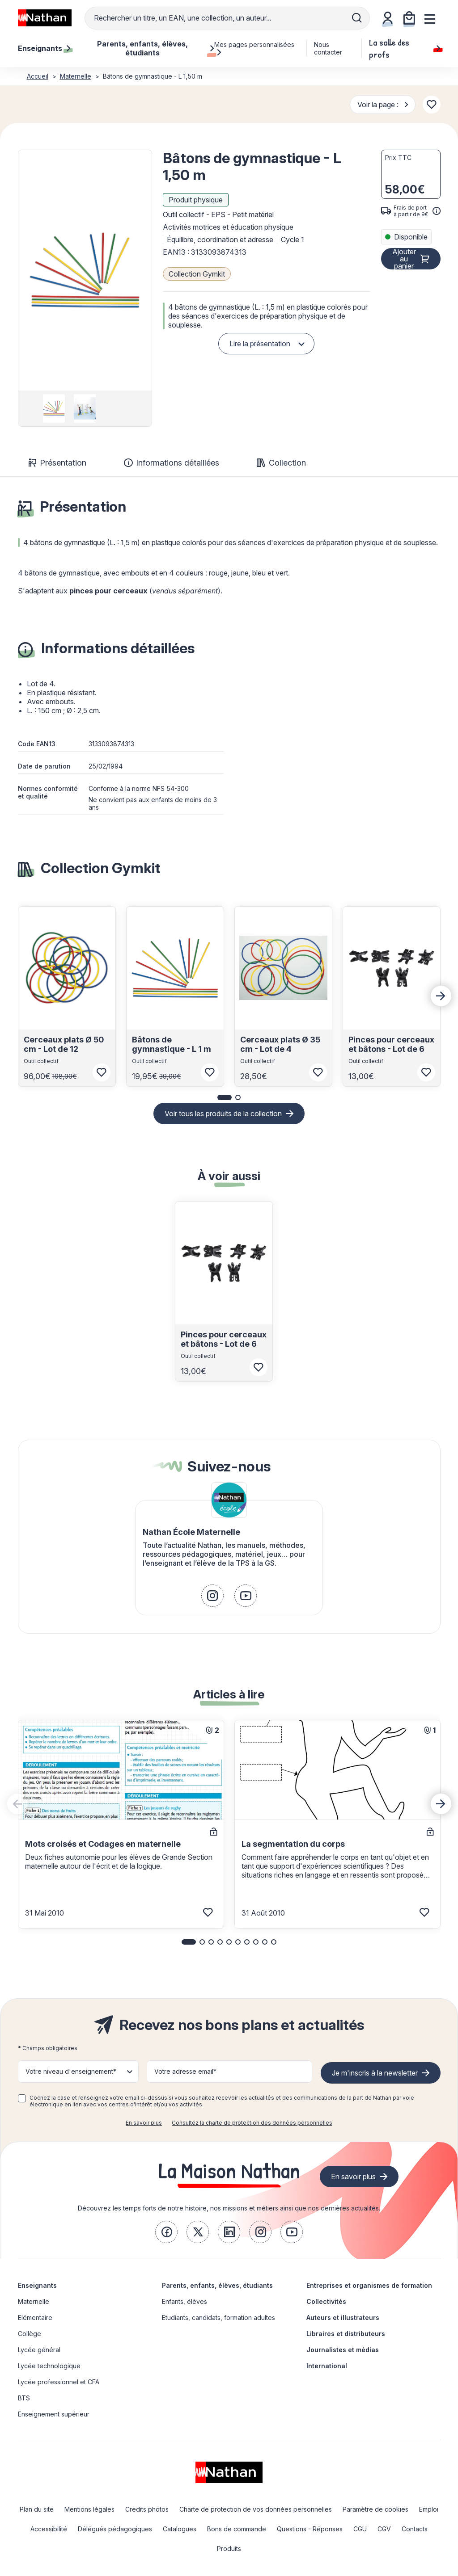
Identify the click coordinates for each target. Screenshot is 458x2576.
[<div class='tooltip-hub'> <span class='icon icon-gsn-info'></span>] (437, 211)
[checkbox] (22, 2098)
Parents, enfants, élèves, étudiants (217, 2285)
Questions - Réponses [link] (310, 2529)
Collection (281, 462)
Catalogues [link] (179, 2529)
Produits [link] (229, 2548)
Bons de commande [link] (236, 2529)
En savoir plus (144, 2122)
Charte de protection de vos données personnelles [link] (255, 2509)
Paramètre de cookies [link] (375, 2509)
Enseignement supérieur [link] (53, 2414)
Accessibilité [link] (48, 2529)
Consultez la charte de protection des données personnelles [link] (252, 2122)
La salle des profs (404, 48)
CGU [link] (360, 2529)
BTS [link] (24, 2398)
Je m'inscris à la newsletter (375, 2072)
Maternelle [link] (33, 2301)
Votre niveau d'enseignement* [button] (70, 2071)
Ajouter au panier (404, 258)
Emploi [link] (428, 2509)
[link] (212, 1595)
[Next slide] (441, 996)
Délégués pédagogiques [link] (115, 2529)
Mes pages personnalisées (254, 48)
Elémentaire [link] (35, 2317)
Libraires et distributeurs (345, 2333)
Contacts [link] (415, 2529)
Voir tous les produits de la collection (223, 1113)
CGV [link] (384, 2529)
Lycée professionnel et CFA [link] (58, 2382)
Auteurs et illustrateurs (342, 2317)
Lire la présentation (259, 343)
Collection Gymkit (197, 273)
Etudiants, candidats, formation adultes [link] (218, 2317)
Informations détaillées (171, 462)
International (326, 2366)
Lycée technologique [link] (49, 2366)
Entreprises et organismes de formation (369, 2285)
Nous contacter (328, 48)
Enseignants (37, 2285)
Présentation (57, 462)
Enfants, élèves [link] (184, 2301)
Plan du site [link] (37, 2509)
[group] (54, 408)
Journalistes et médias (342, 2349)
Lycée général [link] (39, 2349)
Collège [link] (29, 2333)
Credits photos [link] (147, 2509)
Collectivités (326, 2301)
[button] (85, 270)
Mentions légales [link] (89, 2509)
